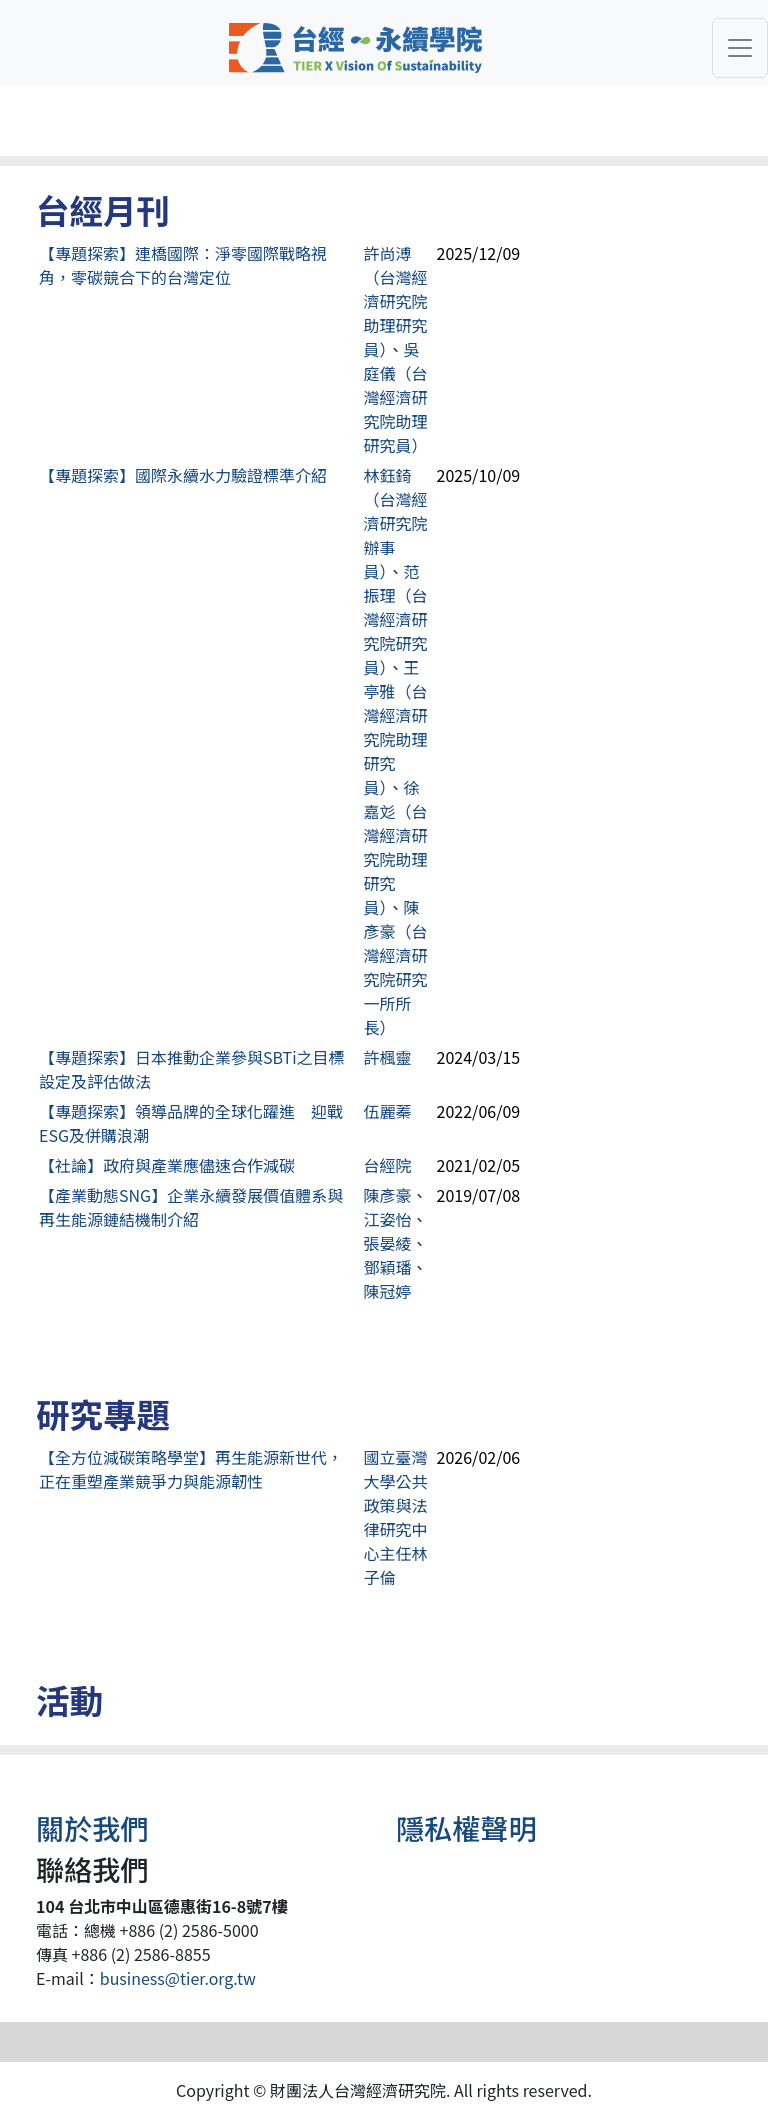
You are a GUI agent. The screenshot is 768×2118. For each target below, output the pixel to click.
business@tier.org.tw (178, 1978)
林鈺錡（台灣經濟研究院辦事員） (396, 523)
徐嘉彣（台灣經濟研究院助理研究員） (396, 847)
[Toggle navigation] (740, 48)
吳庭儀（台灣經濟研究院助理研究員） (396, 397)
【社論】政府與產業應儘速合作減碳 (167, 1165)
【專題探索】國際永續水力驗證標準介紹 (183, 475)
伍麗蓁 (388, 1111)
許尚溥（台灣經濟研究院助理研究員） (396, 301)
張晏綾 (388, 1243)
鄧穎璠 (388, 1267)
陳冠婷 (388, 1291)
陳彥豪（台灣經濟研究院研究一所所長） (396, 967)
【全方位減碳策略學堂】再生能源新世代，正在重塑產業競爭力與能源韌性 (191, 1469)
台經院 (388, 1165)
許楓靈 (388, 1057)
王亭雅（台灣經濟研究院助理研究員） (396, 727)
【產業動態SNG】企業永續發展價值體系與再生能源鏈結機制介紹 (191, 1207)
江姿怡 (388, 1219)
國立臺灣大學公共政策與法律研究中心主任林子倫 (396, 1517)
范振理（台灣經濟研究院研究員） (396, 619)
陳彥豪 (388, 1195)
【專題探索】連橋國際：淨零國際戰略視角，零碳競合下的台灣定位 (183, 265)
